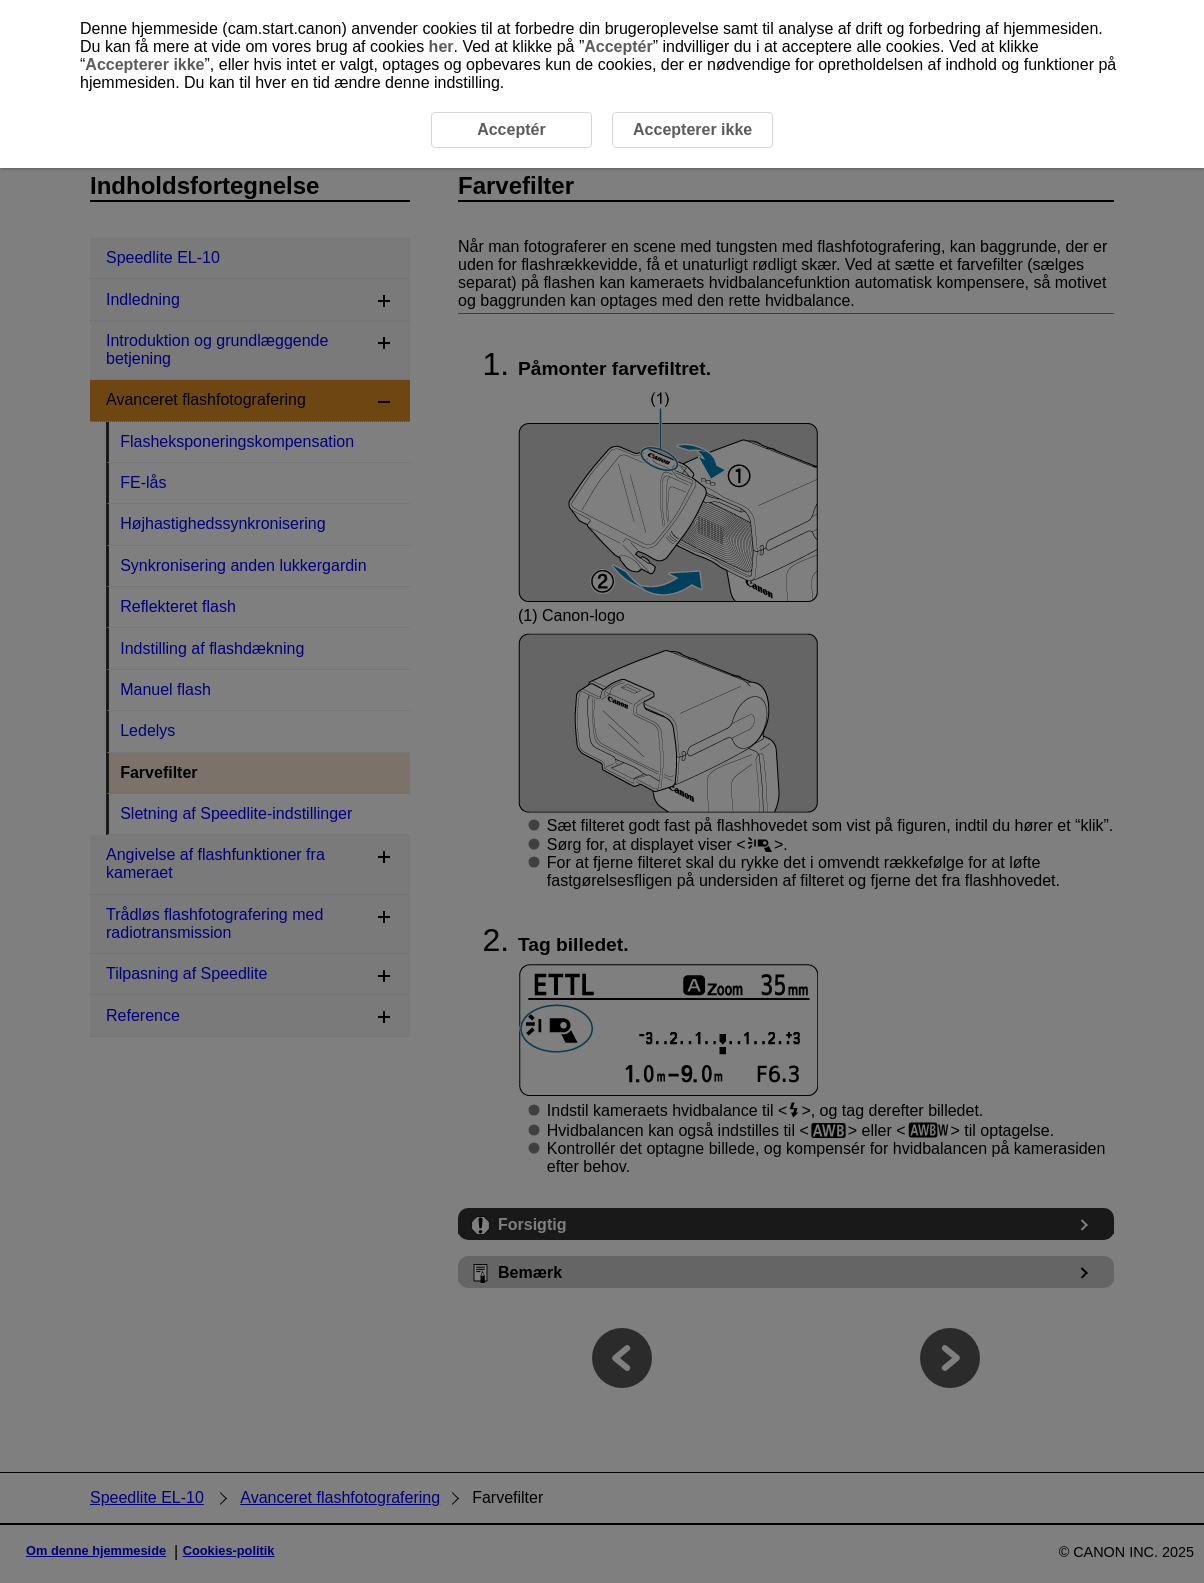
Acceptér (618, 46)
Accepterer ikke (144, 64)
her (441, 46)
